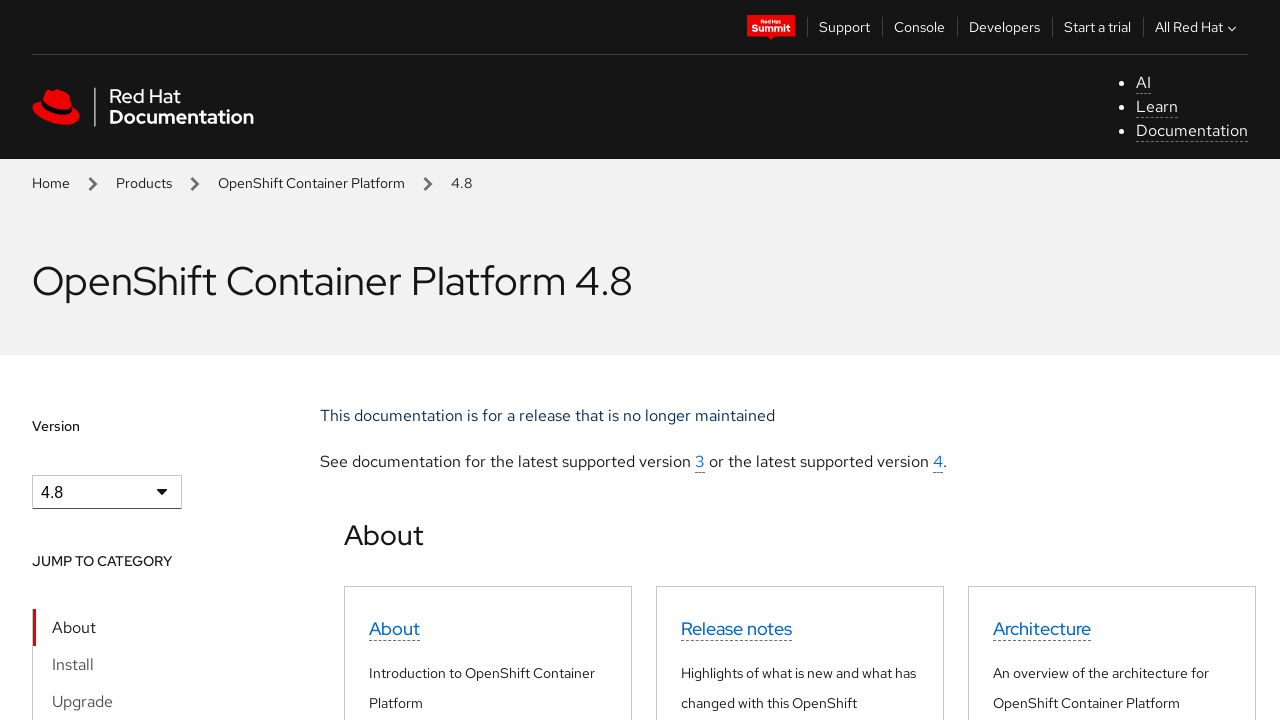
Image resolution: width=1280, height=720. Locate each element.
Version (56, 426)
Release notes (736, 628)
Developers (1004, 27)
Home (51, 183)
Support (844, 27)
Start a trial (1097, 27)
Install (73, 664)
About (74, 627)
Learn (1157, 106)
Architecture (1042, 628)
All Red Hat (1198, 27)
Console (919, 27)
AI (1143, 82)
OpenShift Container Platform (311, 183)
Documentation (1192, 130)
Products (144, 183)
